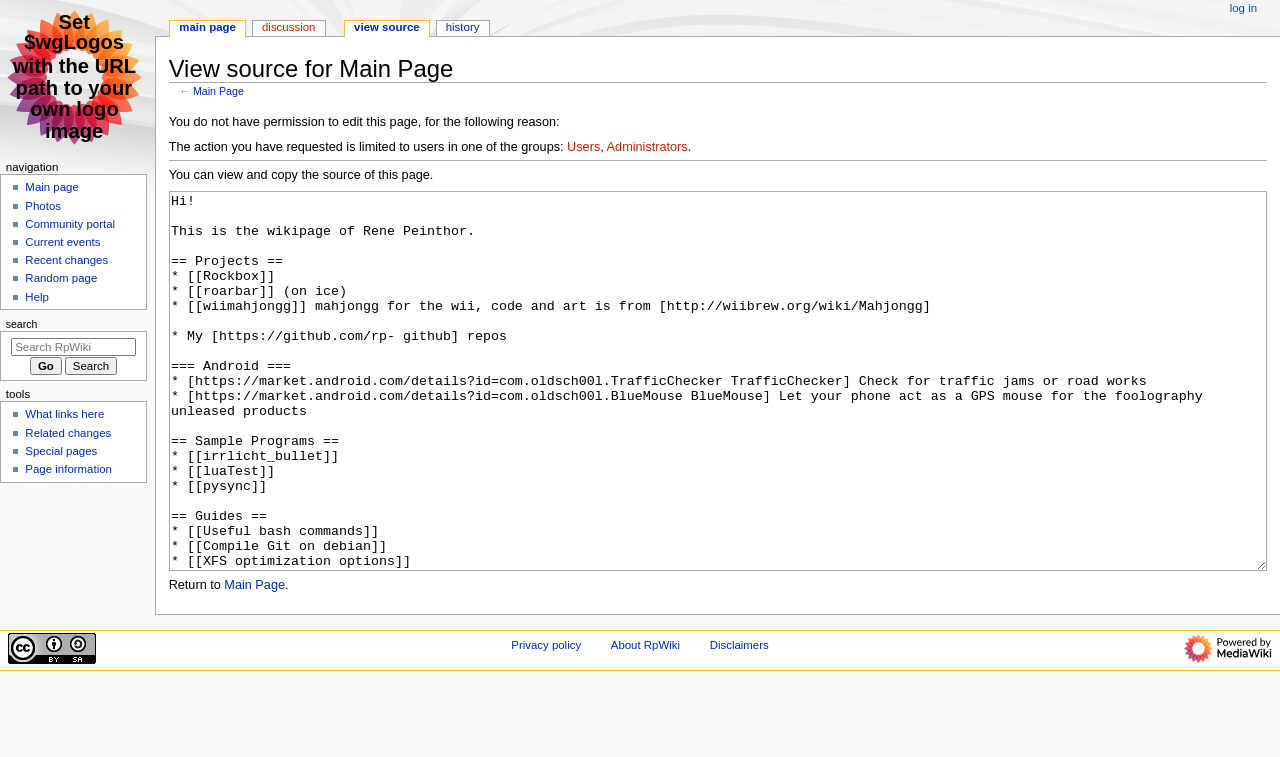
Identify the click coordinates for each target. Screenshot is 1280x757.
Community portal (70, 224)
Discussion (288, 27)
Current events (62, 242)
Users (583, 147)
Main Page (218, 91)
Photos (43, 206)
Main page (52, 187)
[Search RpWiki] (73, 347)
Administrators (647, 147)
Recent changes (66, 260)
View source (387, 27)
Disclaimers (739, 720)
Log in (1243, 8)
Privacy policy (546, 720)
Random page (61, 278)
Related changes (68, 433)
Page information (68, 469)
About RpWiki (645, 720)
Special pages (61, 451)
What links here (64, 414)
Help (37, 297)
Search (22, 324)
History (463, 27)
